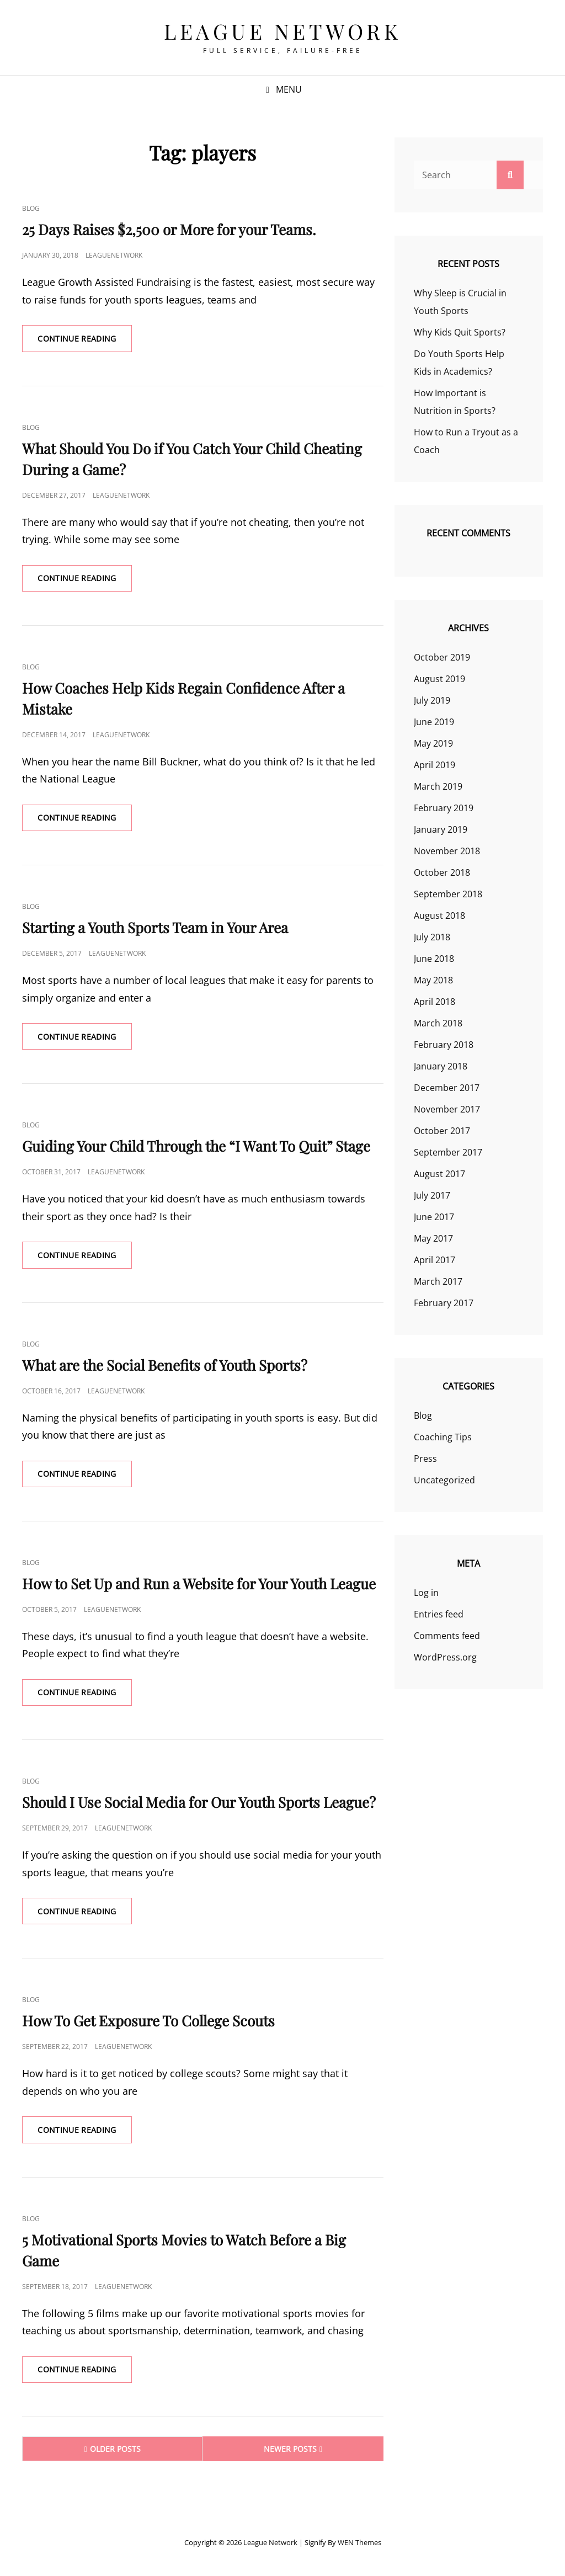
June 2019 (434, 722)
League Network (282, 31)
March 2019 (438, 786)
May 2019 (433, 743)
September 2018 (448, 894)
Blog (31, 208)
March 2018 (438, 1023)
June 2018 (434, 958)
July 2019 (432, 700)
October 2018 (442, 872)
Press (425, 1458)
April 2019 (434, 765)
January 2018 (440, 1066)
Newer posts (290, 2452)
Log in (426, 1593)
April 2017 (434, 1260)
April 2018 (434, 1002)
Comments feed (447, 1636)
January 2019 (440, 829)
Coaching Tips (443, 1437)
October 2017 (442, 1131)
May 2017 (433, 1238)
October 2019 (442, 657)
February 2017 (443, 1303)
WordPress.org (445, 1657)
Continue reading (85, 342)
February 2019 (443, 808)
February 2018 (443, 1045)
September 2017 (448, 1152)
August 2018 (439, 915)
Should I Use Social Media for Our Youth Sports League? (199, 1804)
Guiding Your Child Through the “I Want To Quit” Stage (196, 1147)
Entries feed (438, 1614)
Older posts (115, 2452)
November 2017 (447, 1109)
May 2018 (433, 980)
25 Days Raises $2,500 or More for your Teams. (169, 229)
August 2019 (439, 679)
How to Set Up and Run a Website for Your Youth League (199, 1585)
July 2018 (432, 937)
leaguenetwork (114, 255)
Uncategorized (444, 1480)
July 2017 (432, 1195)
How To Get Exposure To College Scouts (148, 2024)
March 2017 (438, 1281)
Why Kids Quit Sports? (459, 332)
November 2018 (447, 851)
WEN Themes (359, 2546)
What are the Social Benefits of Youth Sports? (164, 1366)
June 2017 (434, 1217)
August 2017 (439, 1174)
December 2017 (446, 1088)
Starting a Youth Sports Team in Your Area (155, 928)
